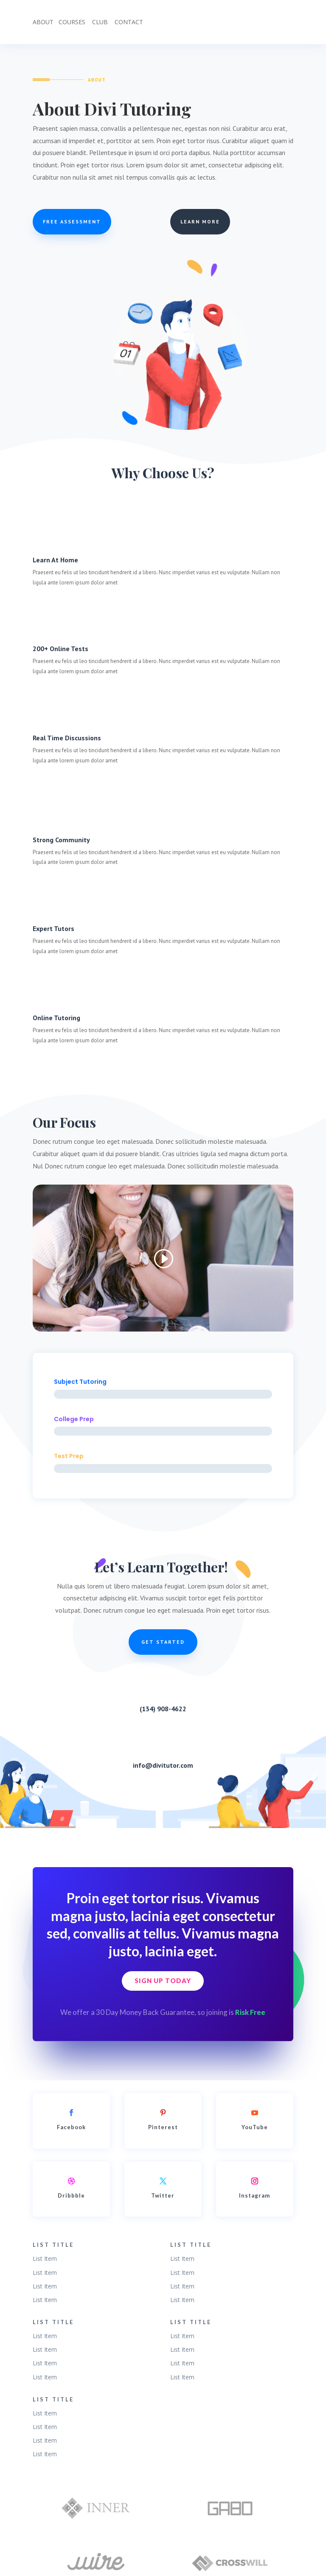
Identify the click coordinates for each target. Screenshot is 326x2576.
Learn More (200, 221)
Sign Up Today (163, 1980)
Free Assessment (72, 221)
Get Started (163, 1642)
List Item (45, 2258)
